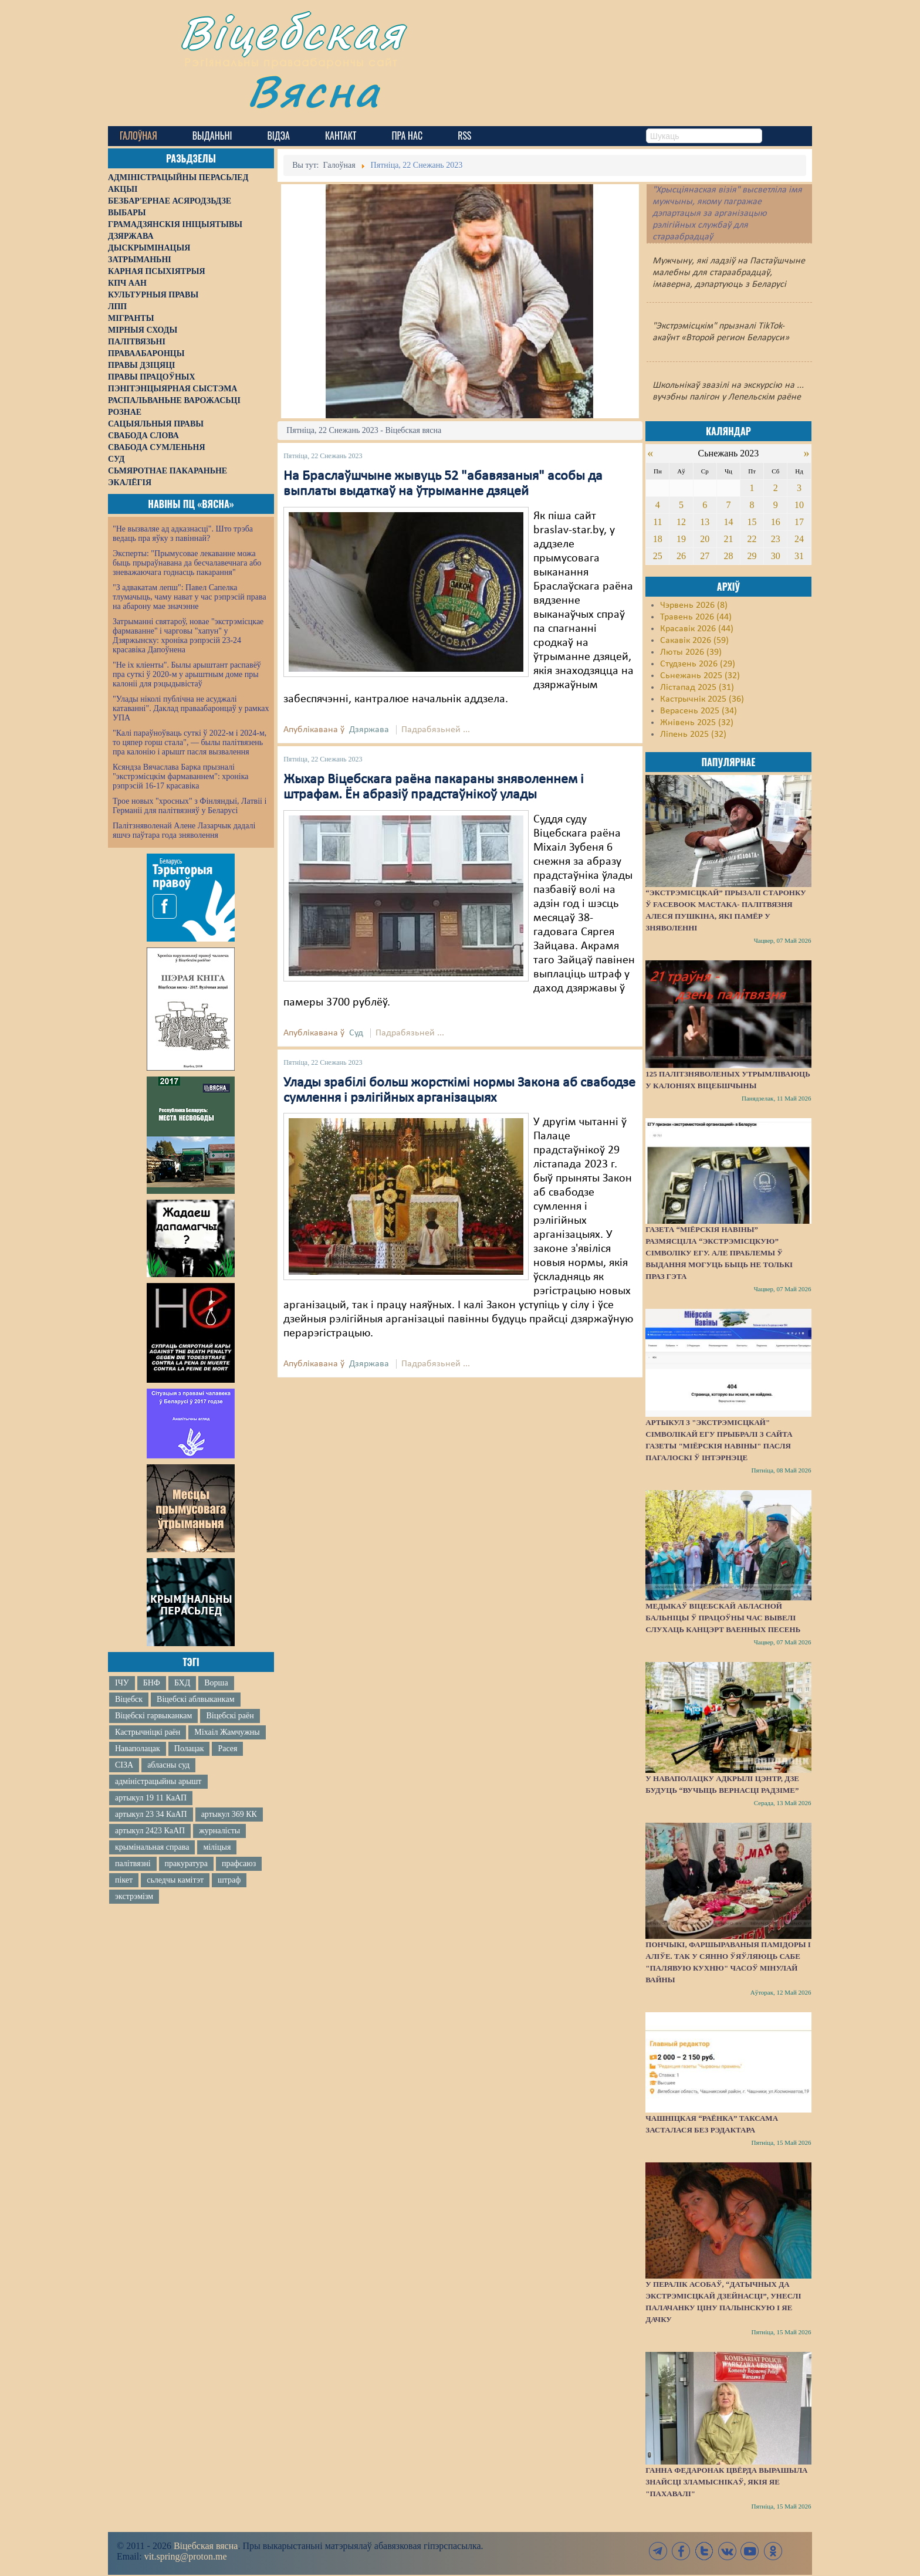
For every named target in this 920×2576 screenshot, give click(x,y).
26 (681, 556)
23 (775, 539)
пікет (124, 1880)
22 (752, 539)
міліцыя (217, 1847)
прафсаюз (239, 1863)
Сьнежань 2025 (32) (700, 676)
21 (728, 539)
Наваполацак (137, 1748)
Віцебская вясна (206, 2546)
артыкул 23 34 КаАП (151, 1814)
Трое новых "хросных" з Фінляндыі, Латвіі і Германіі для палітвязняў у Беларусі (189, 806)
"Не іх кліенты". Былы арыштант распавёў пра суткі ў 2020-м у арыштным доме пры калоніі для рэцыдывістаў (187, 674)
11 (657, 522)
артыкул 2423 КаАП (150, 1830)
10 (799, 505)
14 (728, 522)
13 (704, 522)
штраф (229, 1880)
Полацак (189, 1748)
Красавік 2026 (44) (696, 629)
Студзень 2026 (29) (697, 664)
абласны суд (168, 1765)
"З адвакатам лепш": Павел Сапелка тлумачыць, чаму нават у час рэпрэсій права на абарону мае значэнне (189, 597)
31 (799, 556)
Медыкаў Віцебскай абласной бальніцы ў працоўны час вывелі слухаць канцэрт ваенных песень (722, 1618)
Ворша (216, 1682)
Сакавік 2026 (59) (694, 640)
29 (752, 556)
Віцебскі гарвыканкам (153, 1715)
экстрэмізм (134, 1896)
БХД (182, 1682)
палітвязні (133, 1863)
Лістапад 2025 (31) (697, 687)
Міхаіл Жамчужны (226, 1732)
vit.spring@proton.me (185, 2556)
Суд (356, 1033)
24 (799, 539)
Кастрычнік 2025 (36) (702, 699)
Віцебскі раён (229, 1715)
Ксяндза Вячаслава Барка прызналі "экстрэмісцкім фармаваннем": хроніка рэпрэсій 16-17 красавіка (180, 776)
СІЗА (124, 1765)
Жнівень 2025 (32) (696, 722)
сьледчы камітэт (175, 1880)
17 (799, 522)
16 (775, 522)
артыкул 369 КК (229, 1814)
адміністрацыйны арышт (158, 1781)
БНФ (151, 1682)
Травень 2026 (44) (696, 617)
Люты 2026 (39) (691, 652)
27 (704, 556)
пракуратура (186, 1863)
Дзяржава (369, 729)
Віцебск (129, 1699)
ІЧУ (122, 1682)
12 (681, 522)
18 (657, 539)
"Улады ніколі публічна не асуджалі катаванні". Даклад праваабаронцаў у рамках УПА (191, 708)
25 (657, 556)
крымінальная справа (152, 1847)
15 (752, 522)
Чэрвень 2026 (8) (694, 605)
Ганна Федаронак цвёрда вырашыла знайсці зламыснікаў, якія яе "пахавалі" (726, 2482)
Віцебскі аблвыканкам (195, 1699)
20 (704, 539)
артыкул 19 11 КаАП (151, 1797)
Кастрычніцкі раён (147, 1732)
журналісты (219, 1830)
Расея (227, 1748)
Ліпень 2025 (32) (693, 734)
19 (681, 539)
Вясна (313, 91)
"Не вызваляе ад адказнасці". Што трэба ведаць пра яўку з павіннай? (183, 533)
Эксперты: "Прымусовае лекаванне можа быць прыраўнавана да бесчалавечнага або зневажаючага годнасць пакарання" (187, 563)
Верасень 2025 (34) (698, 711)
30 (775, 556)
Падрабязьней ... (435, 729)
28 (728, 556)
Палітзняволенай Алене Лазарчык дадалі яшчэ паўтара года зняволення (184, 830)
